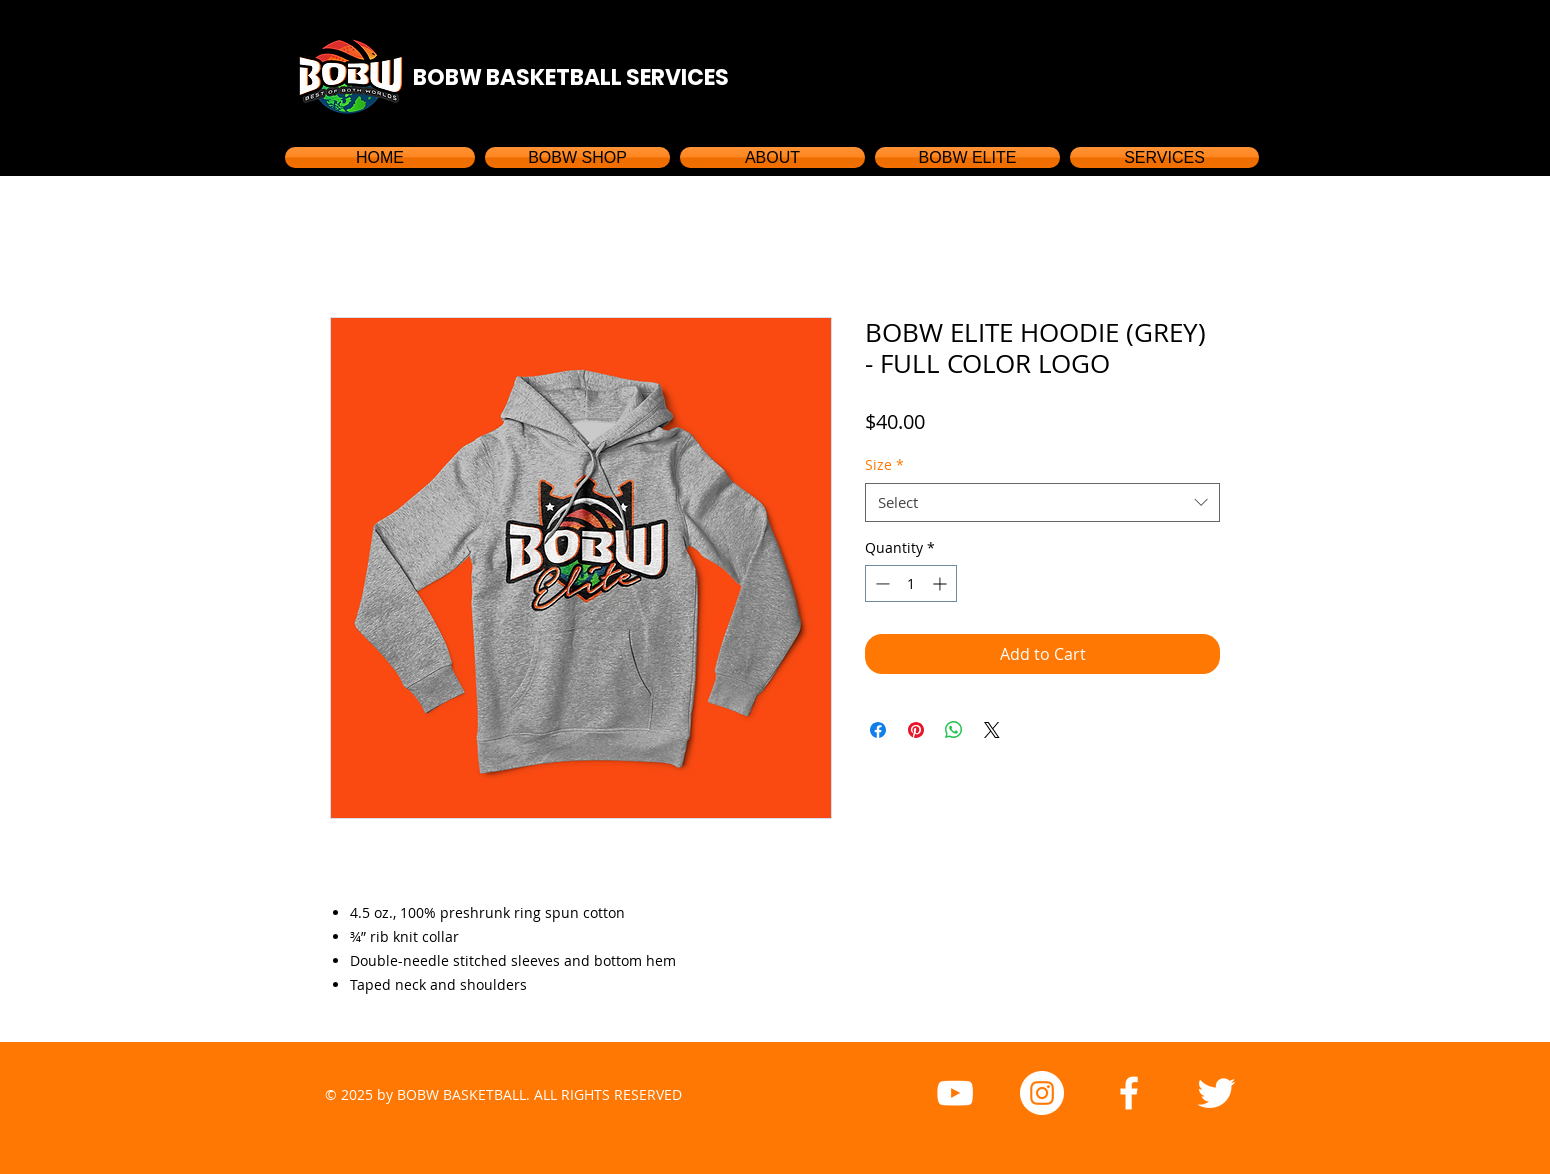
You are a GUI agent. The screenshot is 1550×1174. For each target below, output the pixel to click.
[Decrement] (880, 583)
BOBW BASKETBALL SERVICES (571, 77)
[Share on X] (992, 730)
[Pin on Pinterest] (916, 730)
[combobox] (1042, 502)
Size (884, 464)
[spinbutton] (911, 583)
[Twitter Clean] (1216, 1093)
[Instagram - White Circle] (1042, 1093)
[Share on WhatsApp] (954, 730)
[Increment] (941, 583)
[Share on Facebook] (878, 730)
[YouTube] (955, 1093)
